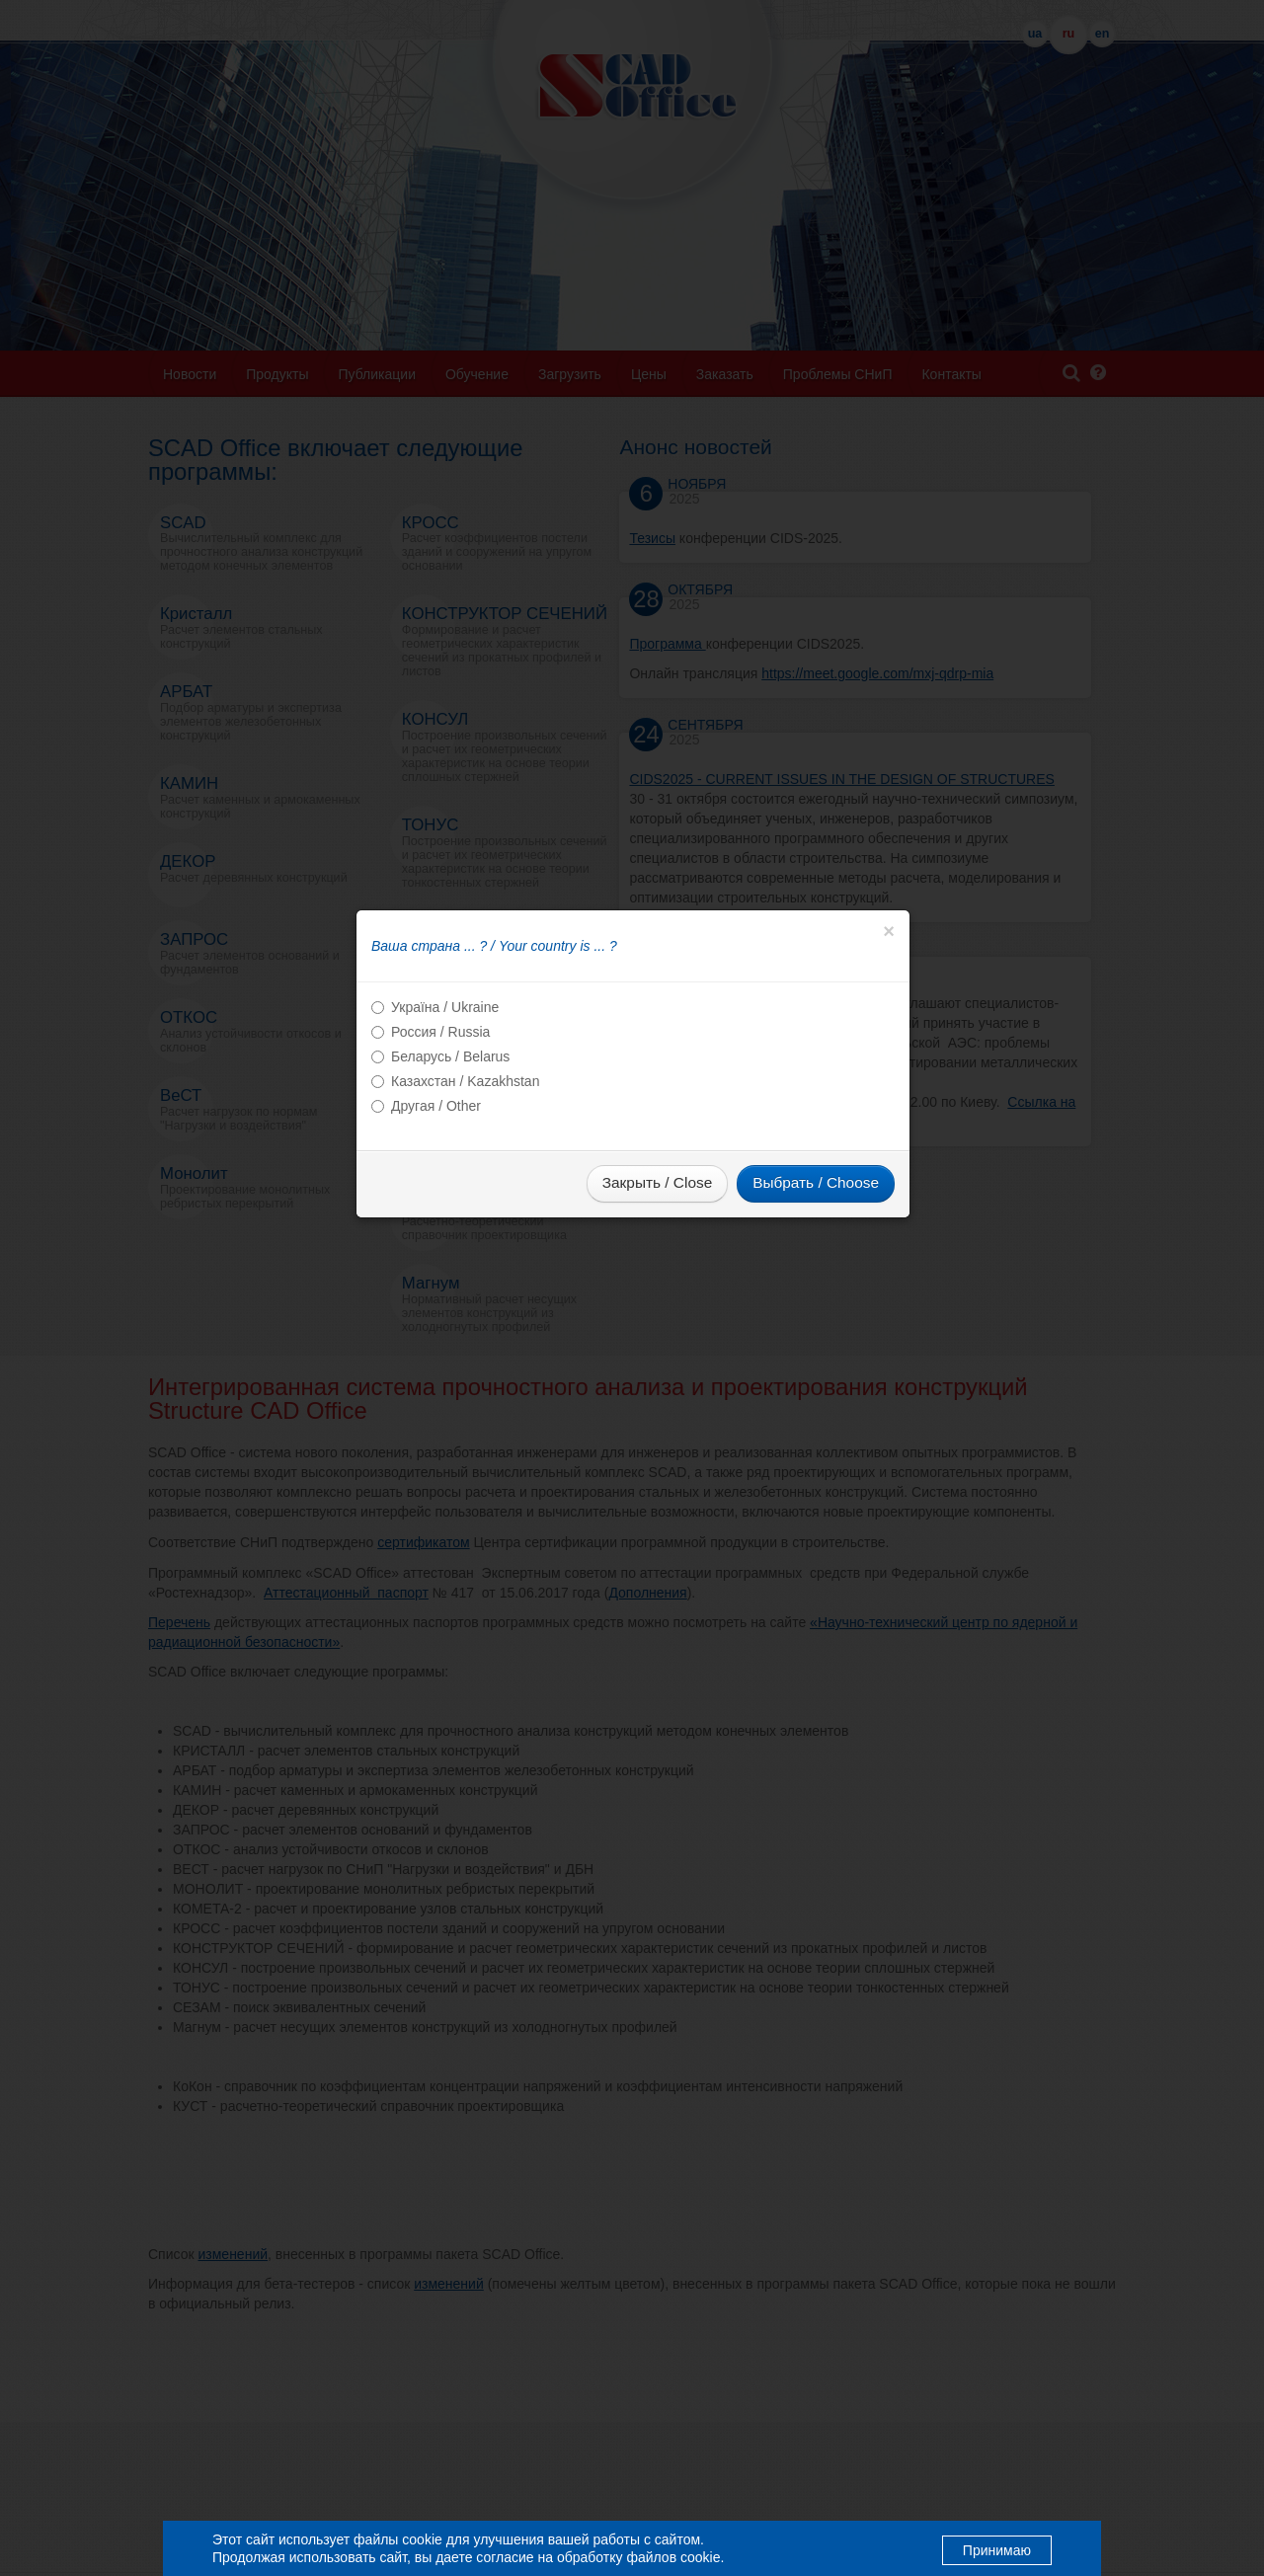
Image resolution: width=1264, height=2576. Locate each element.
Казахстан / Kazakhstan (465, 1213)
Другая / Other (436, 1238)
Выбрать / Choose (815, 1314)
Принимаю (997, 2549)
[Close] (889, 1063)
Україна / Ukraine (445, 1139)
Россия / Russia (440, 1164)
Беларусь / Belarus (450, 1189)
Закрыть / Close (657, 1314)
